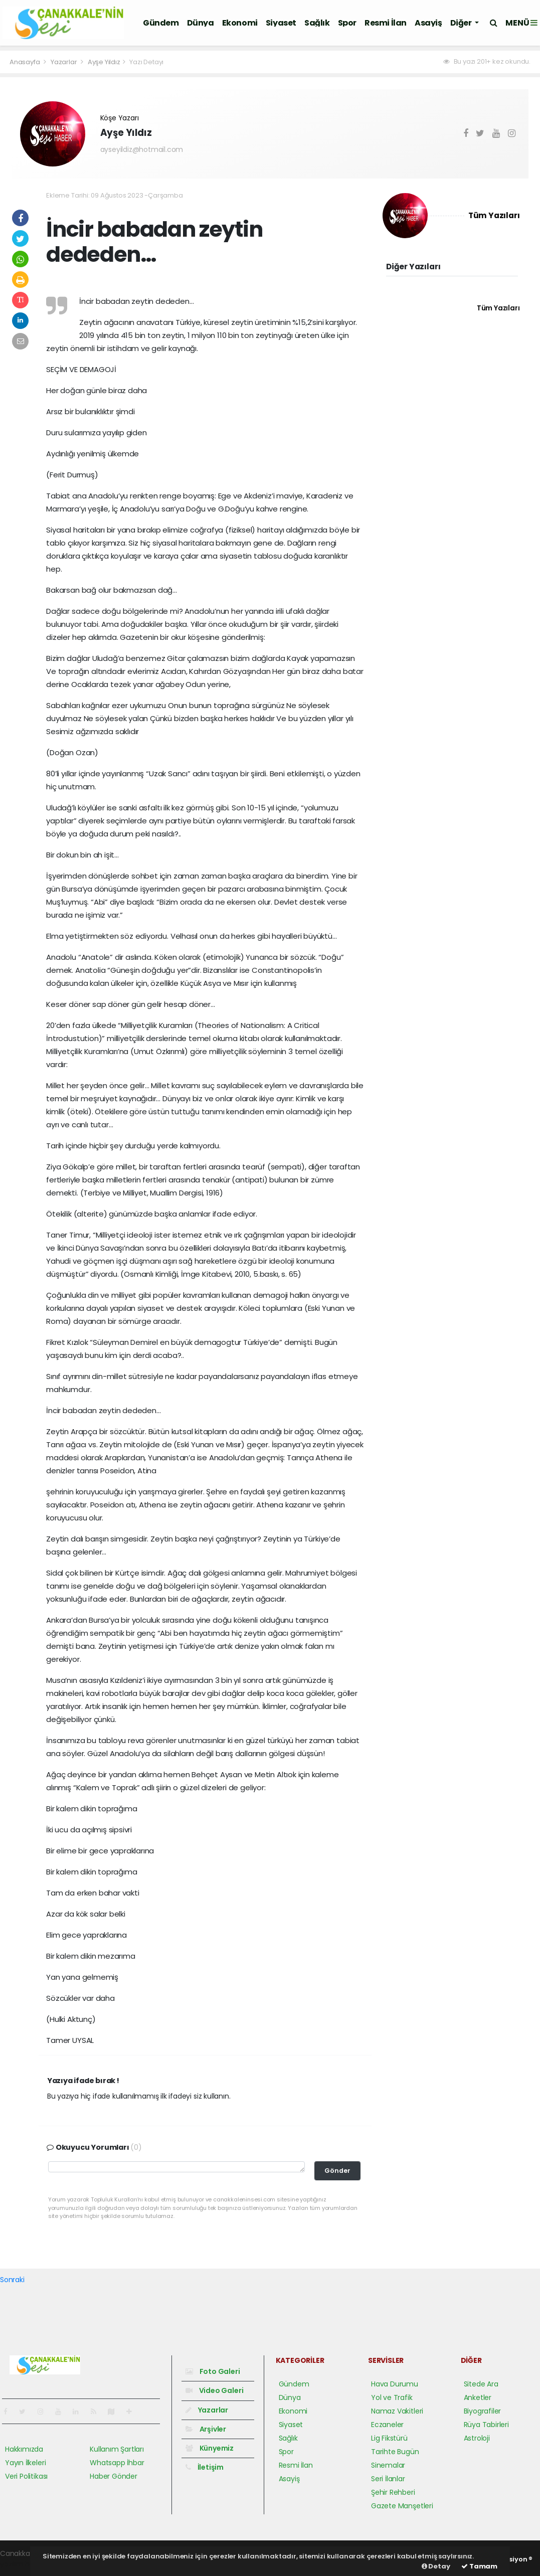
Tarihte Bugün (395, 2452)
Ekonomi (240, 23)
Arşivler (206, 2429)
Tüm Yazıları (494, 215)
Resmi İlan (386, 23)
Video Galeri (214, 2390)
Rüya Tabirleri (486, 2425)
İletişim (205, 2467)
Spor (347, 23)
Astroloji (477, 2438)
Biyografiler (482, 2411)
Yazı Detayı (146, 62)
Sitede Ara (481, 2384)
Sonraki (12, 2280)
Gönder (337, 2170)
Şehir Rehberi (393, 2492)
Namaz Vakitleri (397, 2411)
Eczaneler (387, 2425)
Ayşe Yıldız (104, 62)
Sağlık (317, 23)
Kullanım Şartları (117, 2449)
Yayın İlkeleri (25, 2463)
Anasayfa (25, 62)
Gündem (161, 23)
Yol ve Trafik (392, 2397)
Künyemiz (210, 2448)
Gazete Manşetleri (402, 2506)
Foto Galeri (213, 2371)
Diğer (461, 23)
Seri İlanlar (388, 2479)
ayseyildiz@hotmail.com (142, 149)
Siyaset (281, 23)
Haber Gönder (113, 2476)
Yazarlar (64, 62)
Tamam (479, 2566)
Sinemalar (388, 2465)
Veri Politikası (26, 2476)
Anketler (477, 2397)
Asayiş (428, 23)
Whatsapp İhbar (117, 2463)
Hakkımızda (24, 2449)
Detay (436, 2566)
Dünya (200, 23)
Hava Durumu (394, 2384)
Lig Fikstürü (389, 2438)
